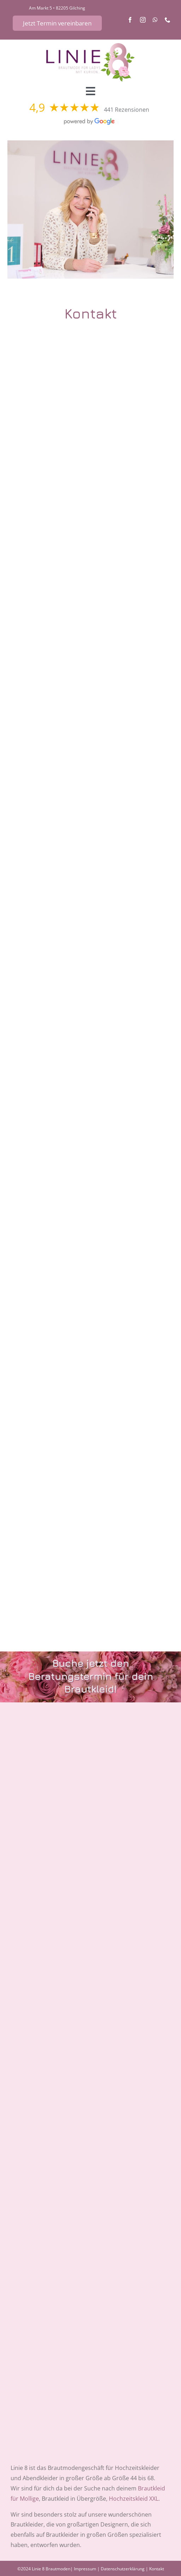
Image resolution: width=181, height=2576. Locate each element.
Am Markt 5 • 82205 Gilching (57, 8)
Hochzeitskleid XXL (133, 2498)
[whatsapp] (155, 20)
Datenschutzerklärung (123, 2569)
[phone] (167, 20)
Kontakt (156, 2569)
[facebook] (130, 20)
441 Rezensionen (126, 109)
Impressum (85, 2569)
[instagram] (143, 20)
